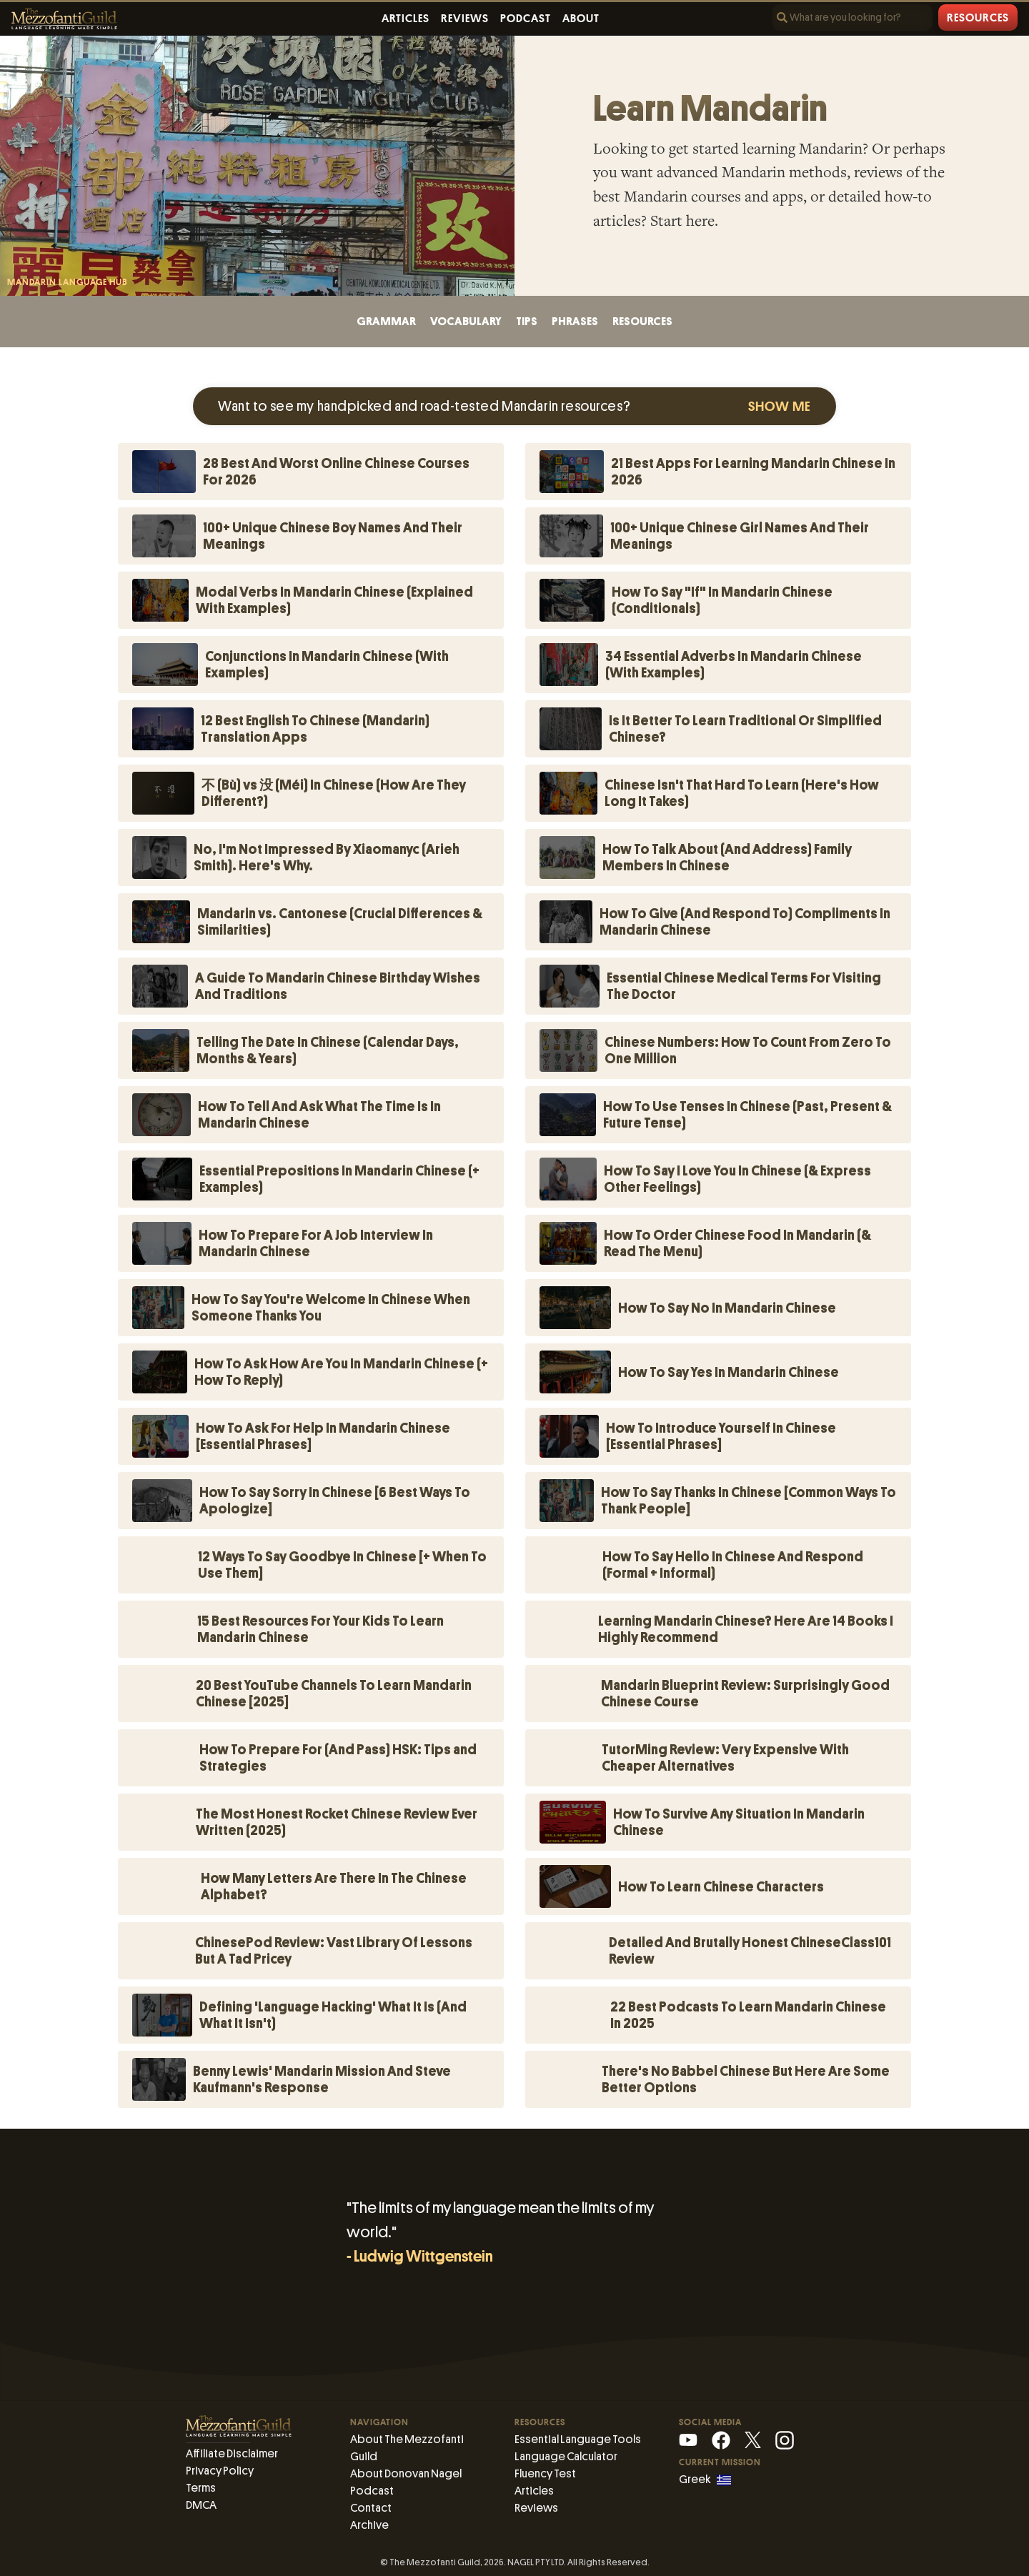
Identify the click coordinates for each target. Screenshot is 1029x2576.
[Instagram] (784, 2439)
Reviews (465, 18)
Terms (201, 2488)
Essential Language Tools (577, 2439)
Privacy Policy (220, 2470)
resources (642, 321)
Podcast (525, 18)
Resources (978, 18)
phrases (575, 321)
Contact (371, 2508)
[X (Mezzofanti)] (753, 2439)
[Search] (852, 17)
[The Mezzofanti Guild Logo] (64, 19)
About (581, 18)
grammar (386, 321)
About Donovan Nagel (406, 2473)
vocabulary (466, 321)
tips (526, 321)
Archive (369, 2525)
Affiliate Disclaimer (232, 2453)
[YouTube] (688, 2439)
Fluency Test (545, 2473)
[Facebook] (721, 2439)
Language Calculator (565, 2456)
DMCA (201, 2505)
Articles (405, 18)
